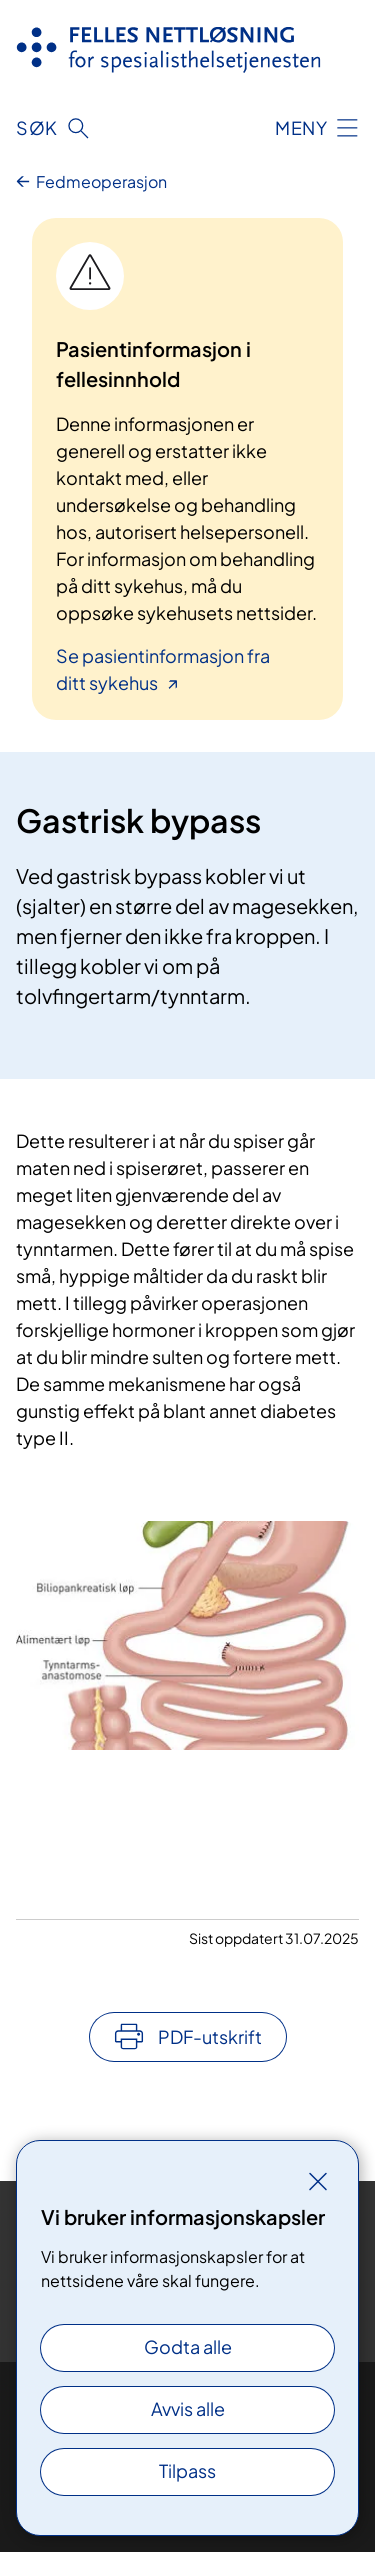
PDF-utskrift (210, 2036)
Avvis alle (188, 2408)
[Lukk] (318, 2181)
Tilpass (187, 2470)
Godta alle (188, 2346)
